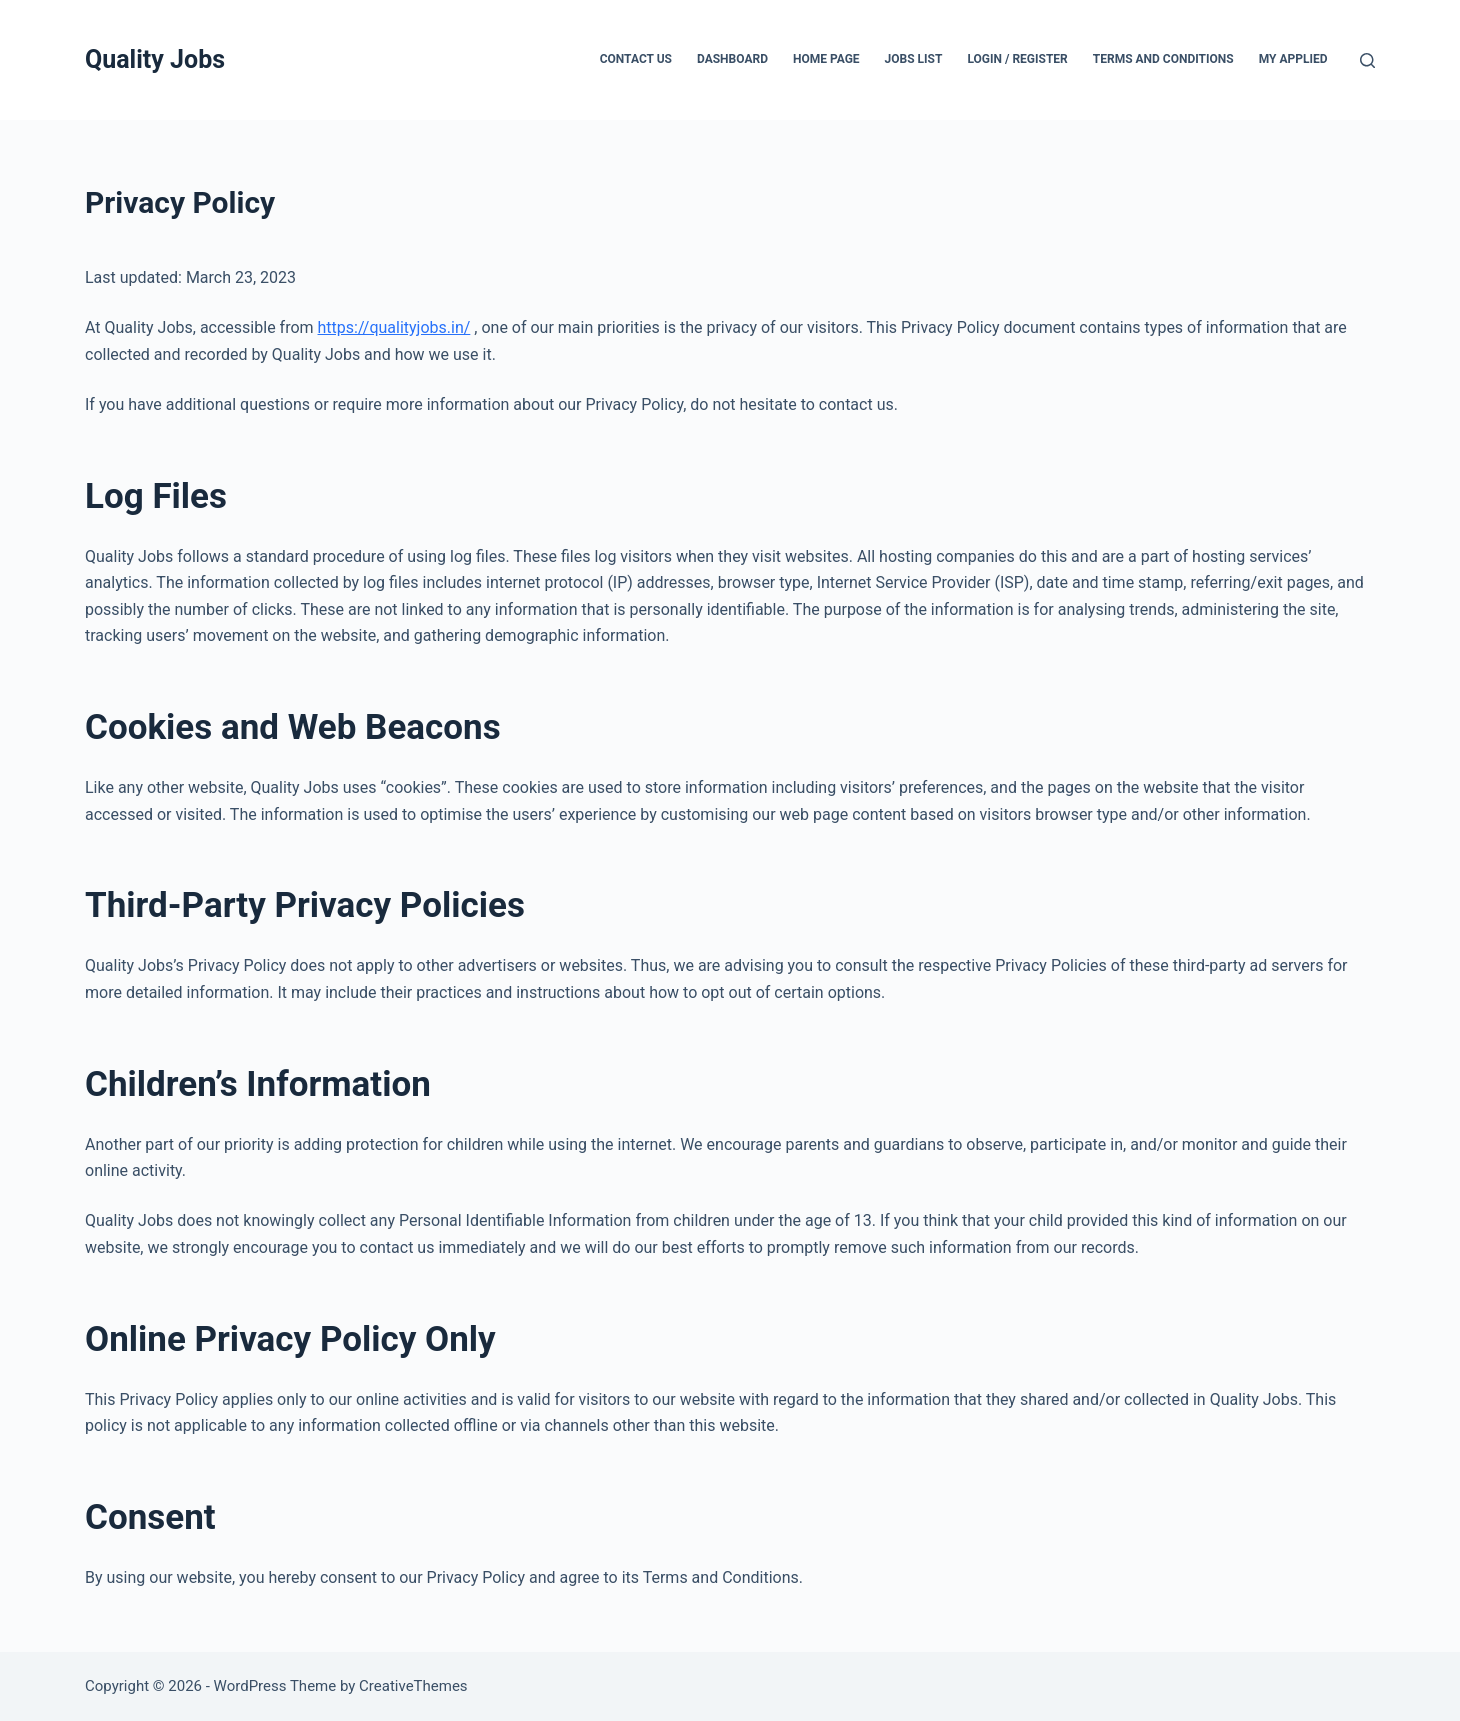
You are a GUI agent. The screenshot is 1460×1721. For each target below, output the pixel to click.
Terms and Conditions (1163, 59)
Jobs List (914, 59)
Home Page (826, 59)
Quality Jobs (155, 59)
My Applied (1293, 59)
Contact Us (636, 59)
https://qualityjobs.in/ (394, 327)
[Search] (1367, 60)
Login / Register (1017, 59)
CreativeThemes (413, 1686)
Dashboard (732, 59)
